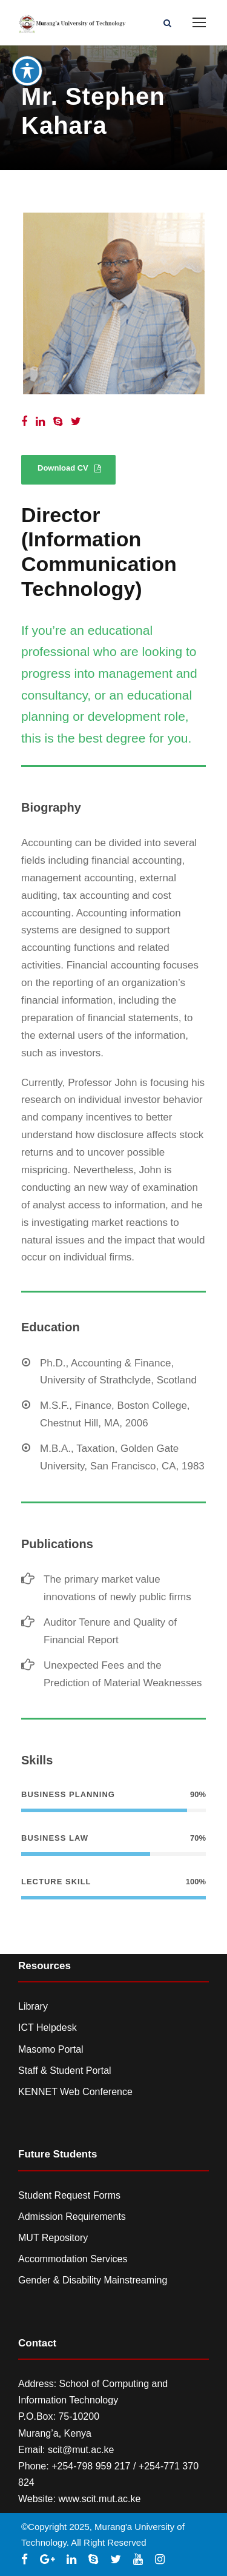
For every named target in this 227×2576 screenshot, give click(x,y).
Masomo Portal (51, 2049)
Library (33, 2006)
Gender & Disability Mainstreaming (92, 2280)
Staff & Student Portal (64, 2070)
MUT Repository (53, 2238)
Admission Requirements (72, 2216)
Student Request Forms (69, 2195)
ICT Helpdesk (47, 2027)
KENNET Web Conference (75, 2092)
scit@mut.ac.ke (81, 2450)
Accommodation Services (73, 2259)
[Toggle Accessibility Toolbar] (27, 48)
